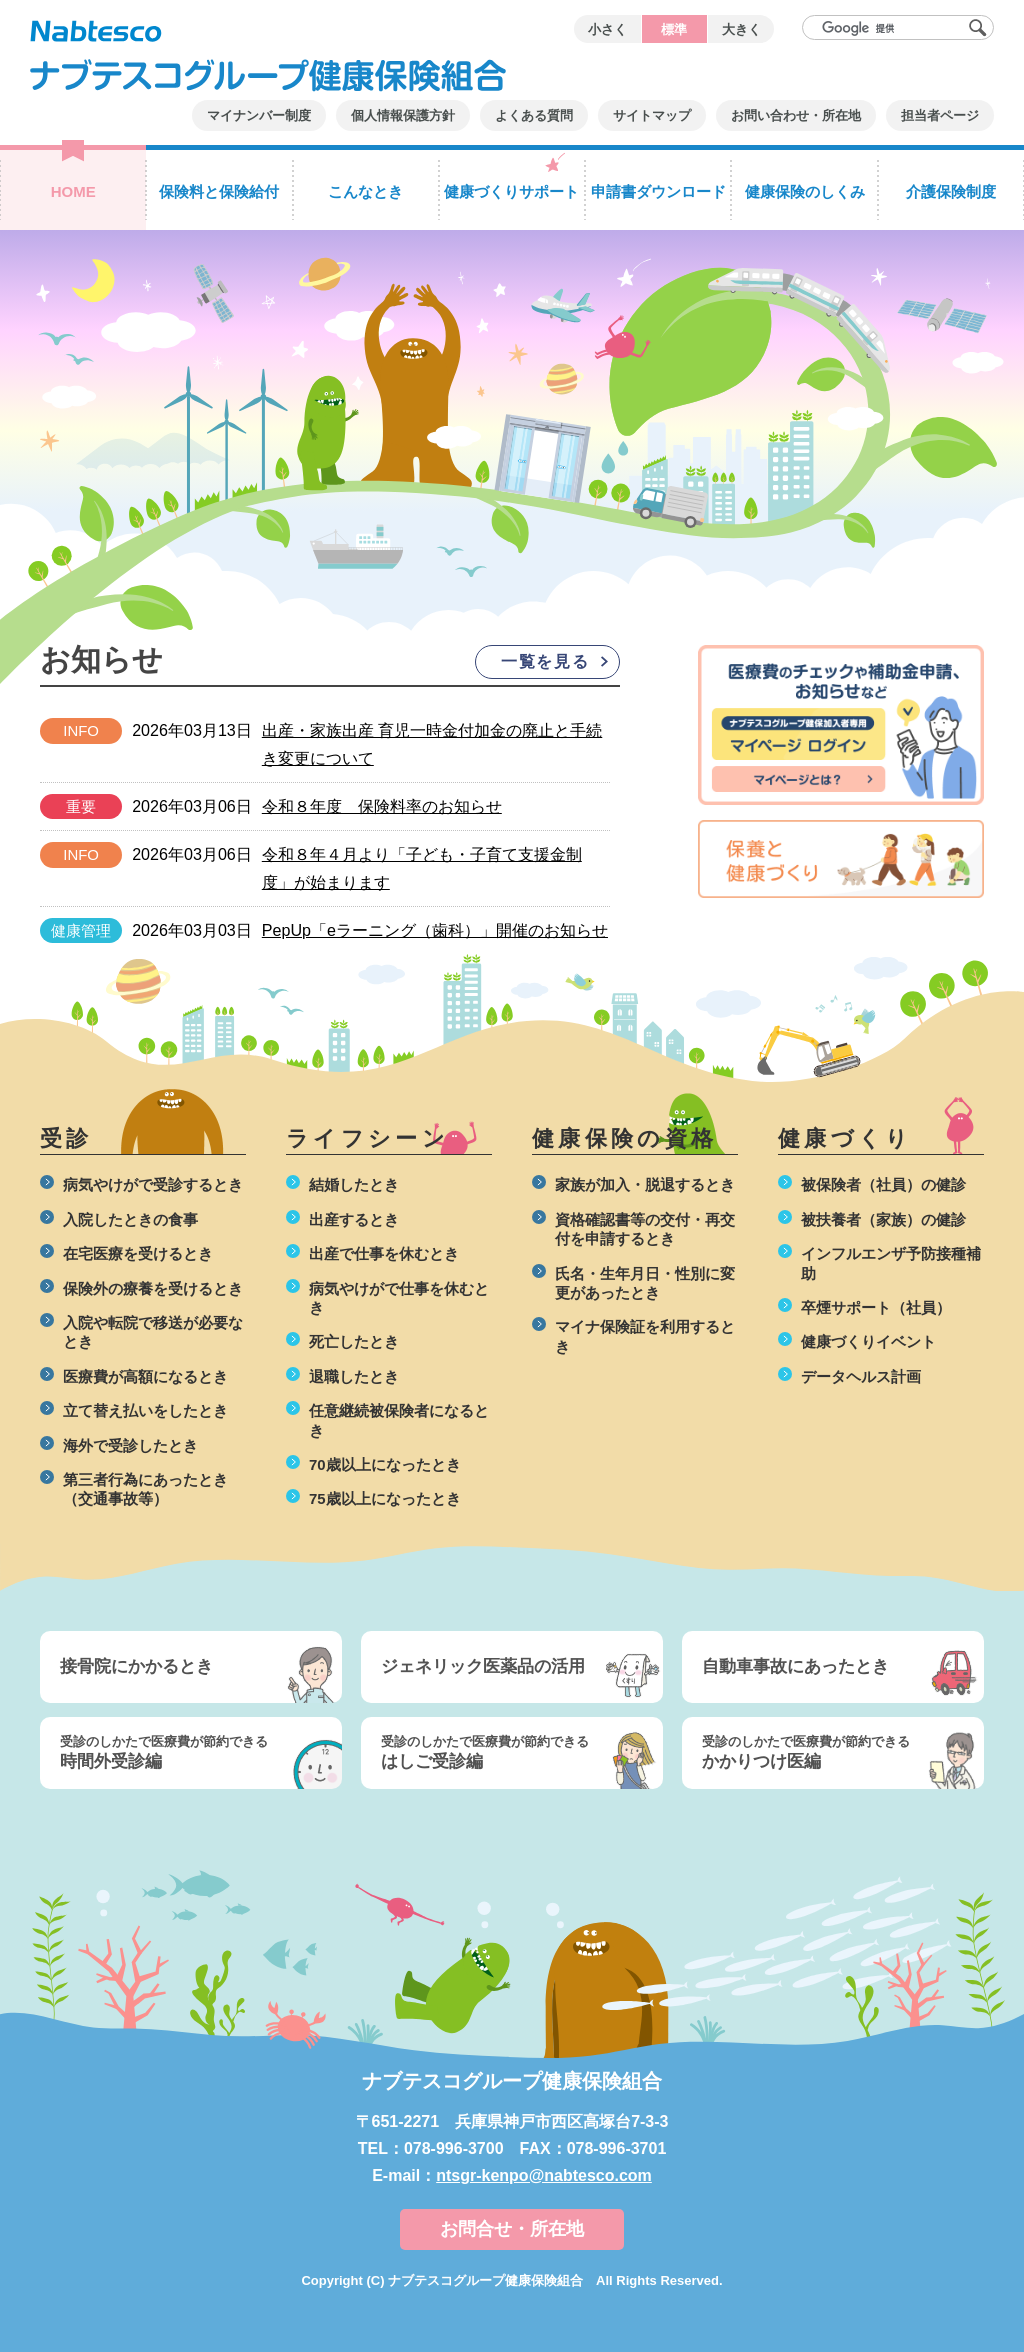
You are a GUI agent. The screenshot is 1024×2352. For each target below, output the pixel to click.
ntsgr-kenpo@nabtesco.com (544, 2175)
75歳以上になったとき (385, 1498)
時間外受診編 (176, 1752)
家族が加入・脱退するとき (645, 1184)
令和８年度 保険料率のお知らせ (382, 806)
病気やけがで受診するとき (153, 1184)
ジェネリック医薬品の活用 (483, 1666)
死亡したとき (354, 1341)
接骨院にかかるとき (136, 1666)
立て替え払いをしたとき (145, 1410)
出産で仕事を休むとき (384, 1253)
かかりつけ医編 (818, 1752)
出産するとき (354, 1219)
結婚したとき (354, 1184)
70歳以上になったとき (385, 1464)
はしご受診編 (497, 1752)
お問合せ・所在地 (512, 2229)
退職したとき (354, 1376)
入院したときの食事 (130, 1219)
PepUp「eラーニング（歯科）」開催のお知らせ (435, 930)
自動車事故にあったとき (795, 1666)
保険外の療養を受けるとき (153, 1288)
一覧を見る (545, 661)
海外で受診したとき (130, 1445)
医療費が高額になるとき (145, 1376)
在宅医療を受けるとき (138, 1253)
